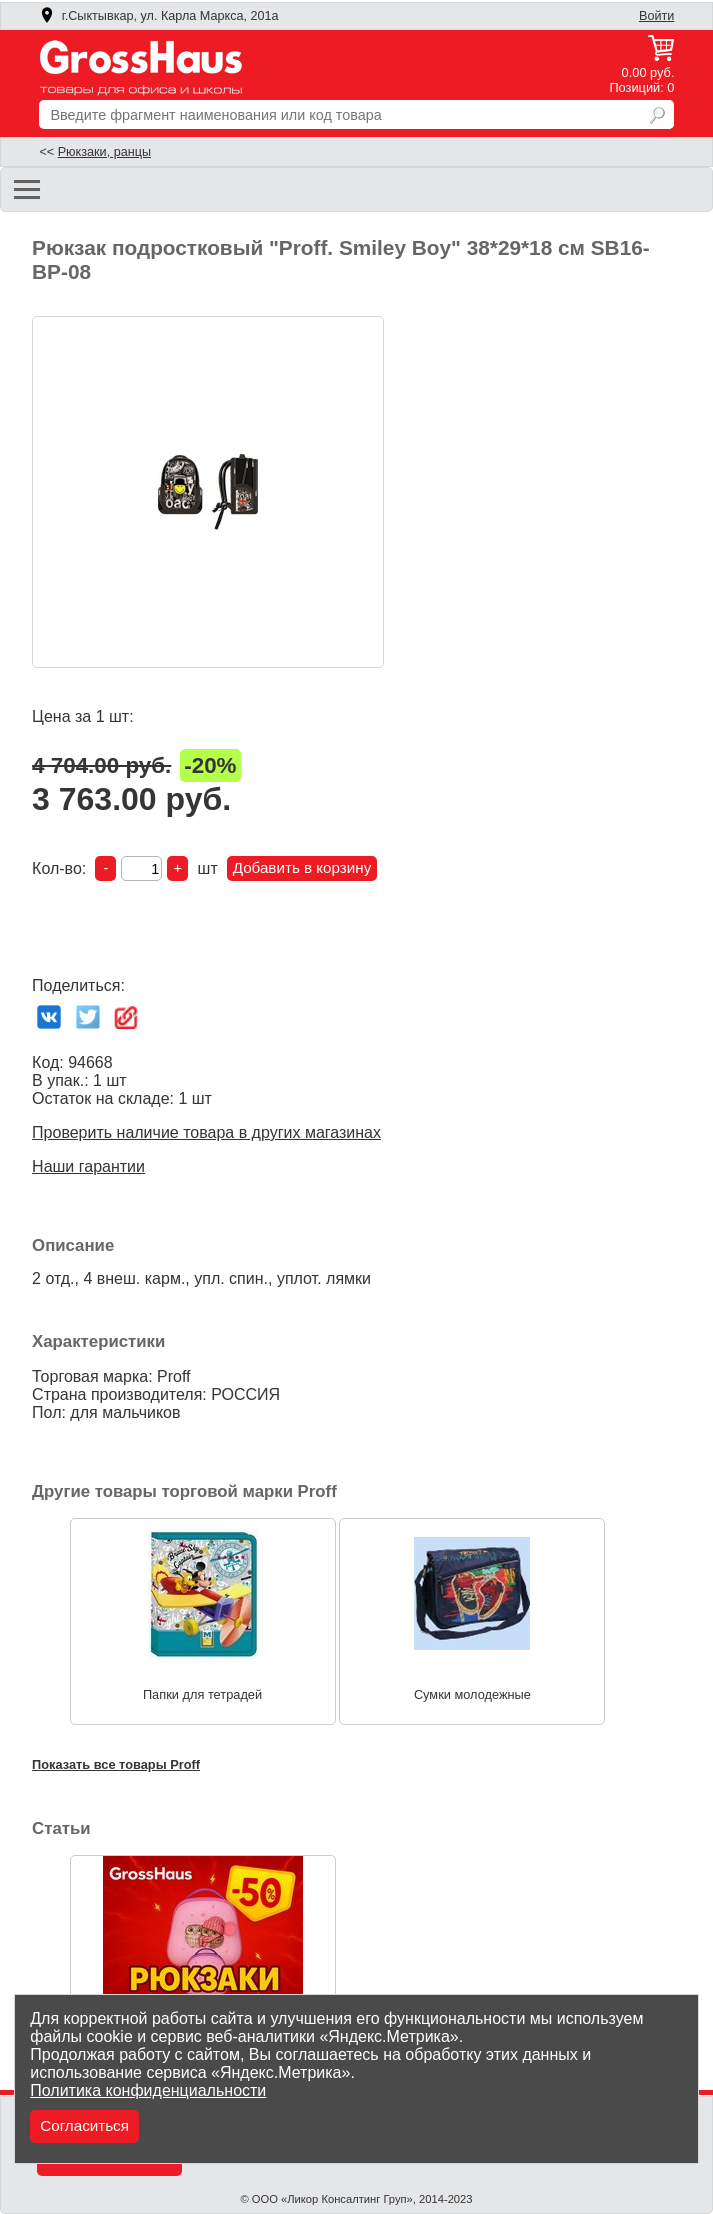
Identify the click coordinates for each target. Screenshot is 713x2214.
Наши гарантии (88, 1166)
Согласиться (84, 2125)
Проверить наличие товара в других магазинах (206, 1132)
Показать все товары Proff (116, 1764)
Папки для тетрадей (202, 1693)
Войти (656, 16)
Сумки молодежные (472, 1693)
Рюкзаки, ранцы (104, 152)
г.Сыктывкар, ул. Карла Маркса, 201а (159, 16)
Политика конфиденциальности (148, 2090)
